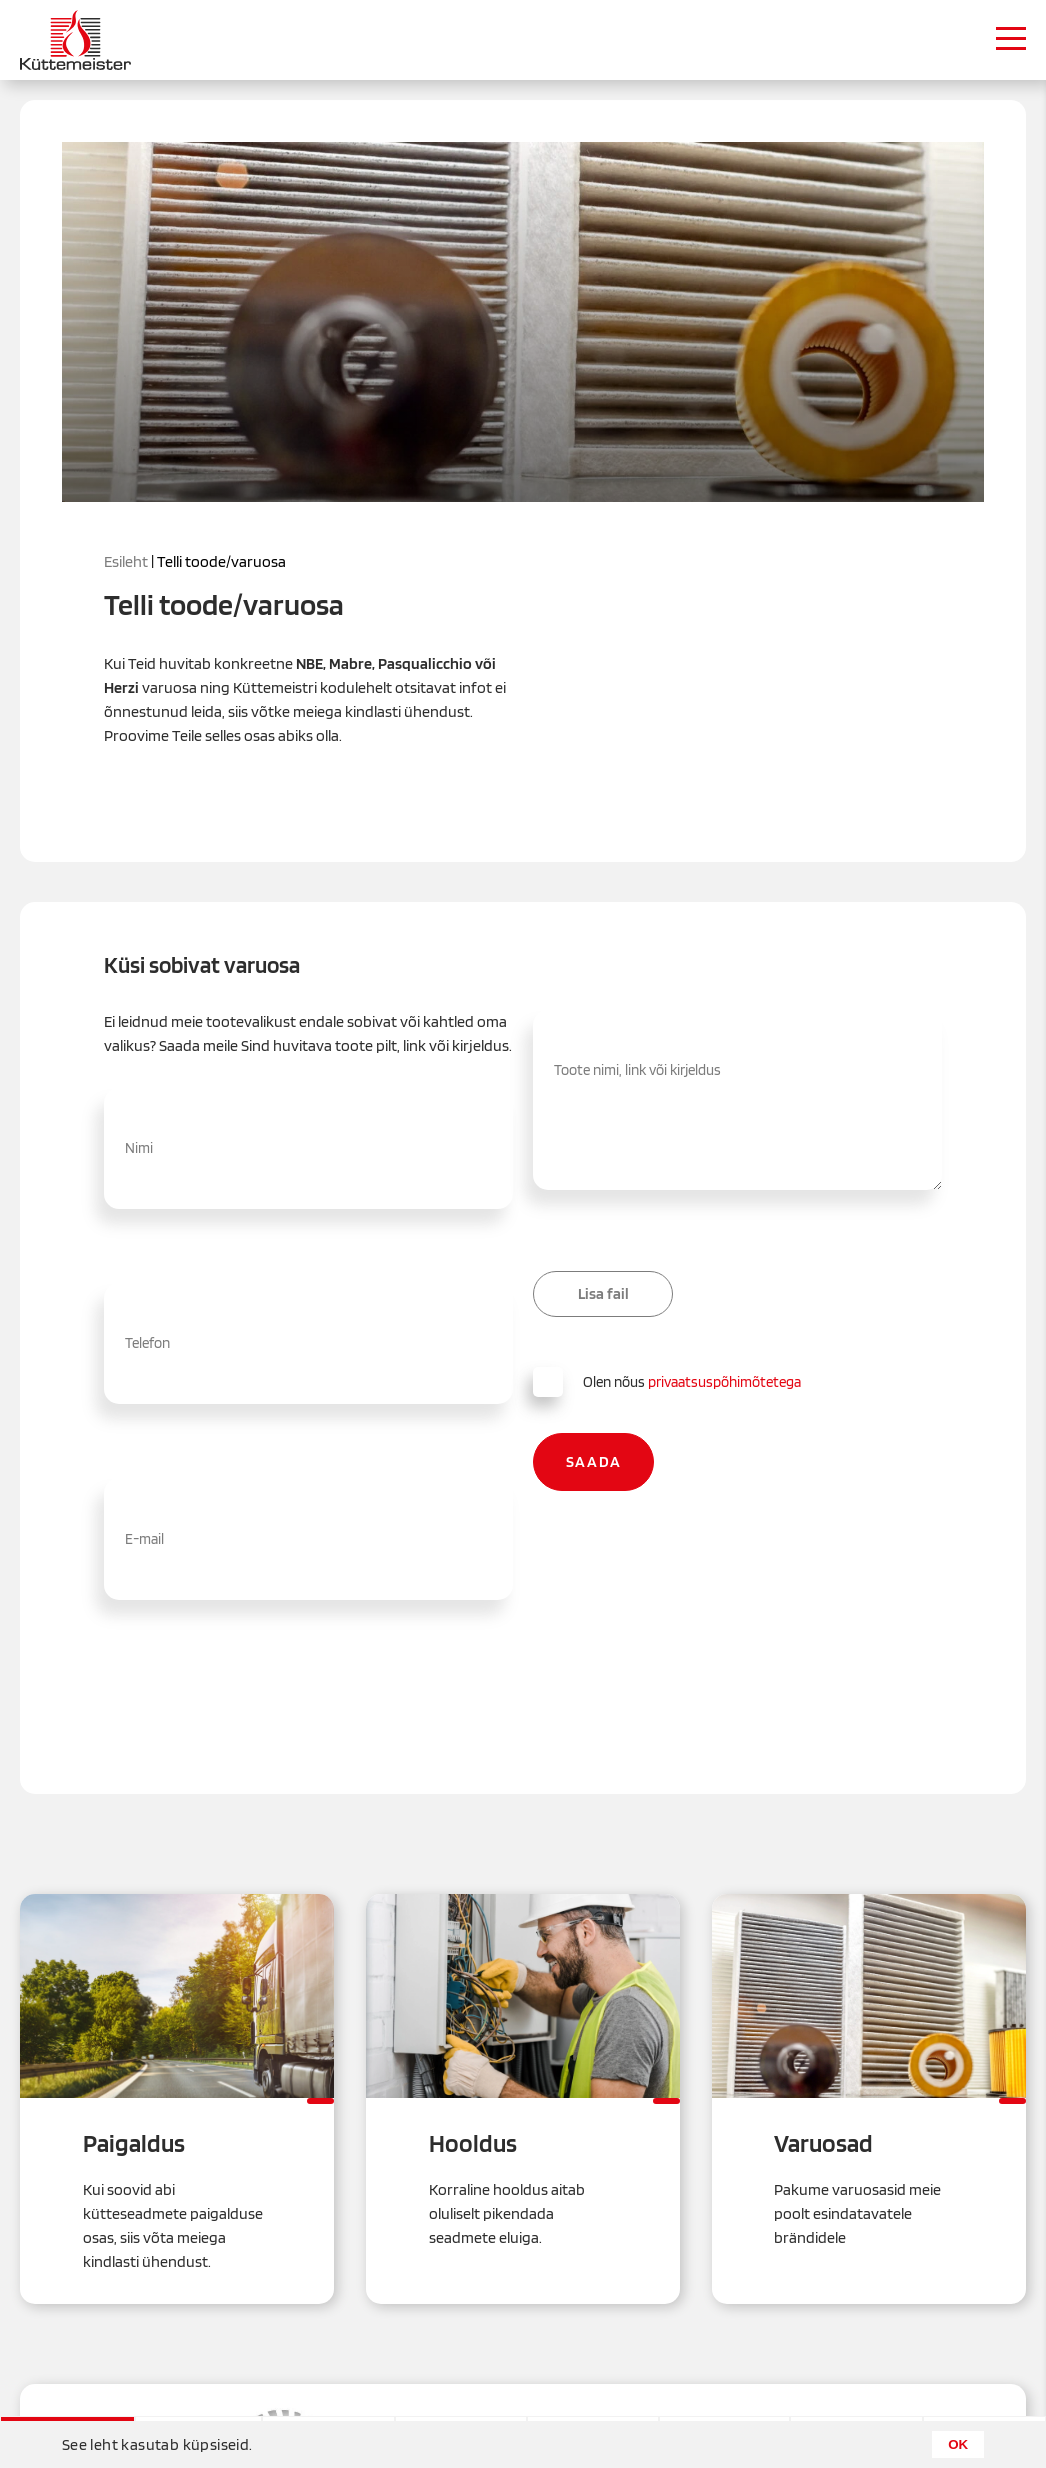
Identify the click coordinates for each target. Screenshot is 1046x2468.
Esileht (126, 562)
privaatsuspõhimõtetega (724, 1382)
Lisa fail (603, 1293)
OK (958, 2444)
